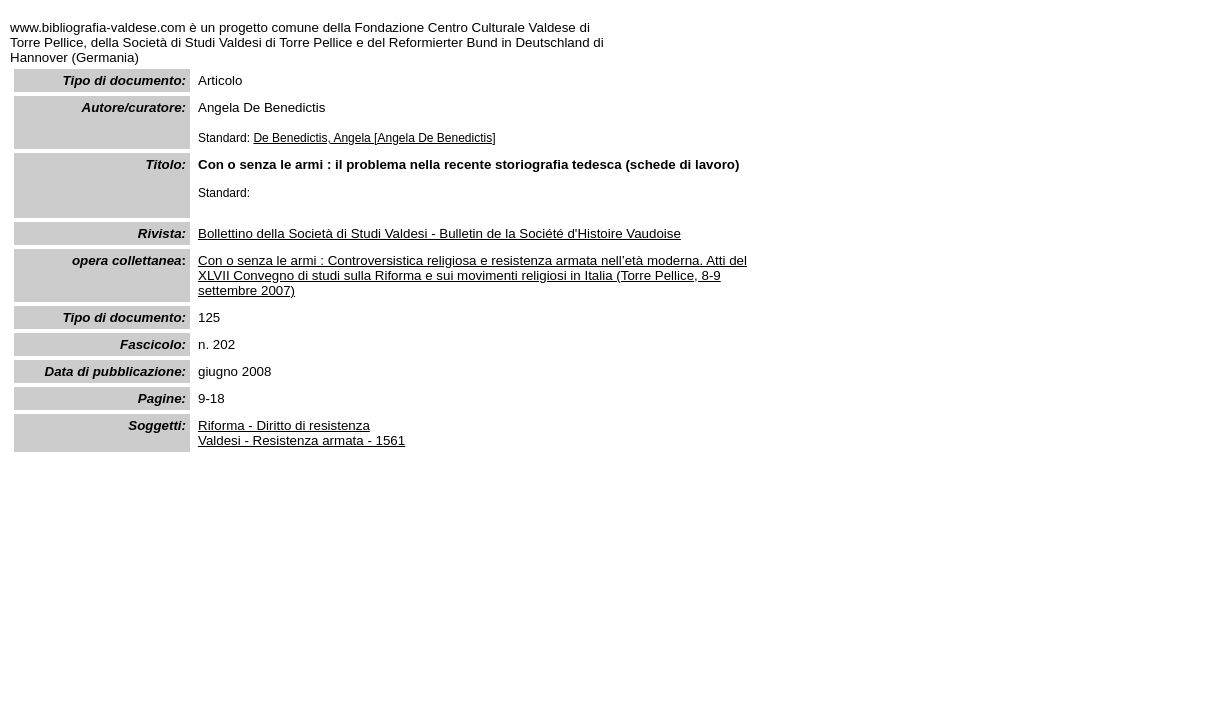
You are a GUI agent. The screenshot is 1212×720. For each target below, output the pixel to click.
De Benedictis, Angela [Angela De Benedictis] (374, 138)
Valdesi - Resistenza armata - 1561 (301, 440)
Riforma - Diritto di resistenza (284, 425)
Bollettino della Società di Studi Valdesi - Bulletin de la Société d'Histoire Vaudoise (439, 233)
